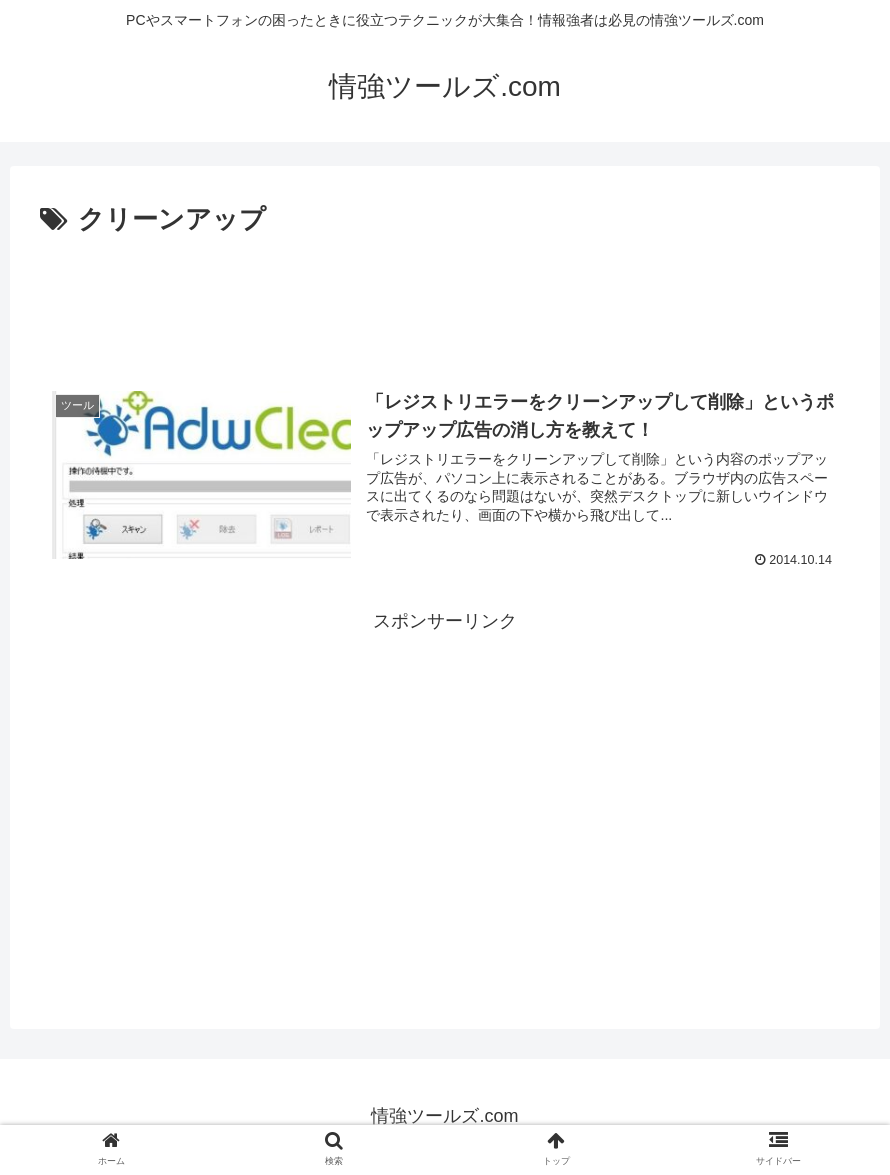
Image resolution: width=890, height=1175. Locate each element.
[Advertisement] (445, 298)
